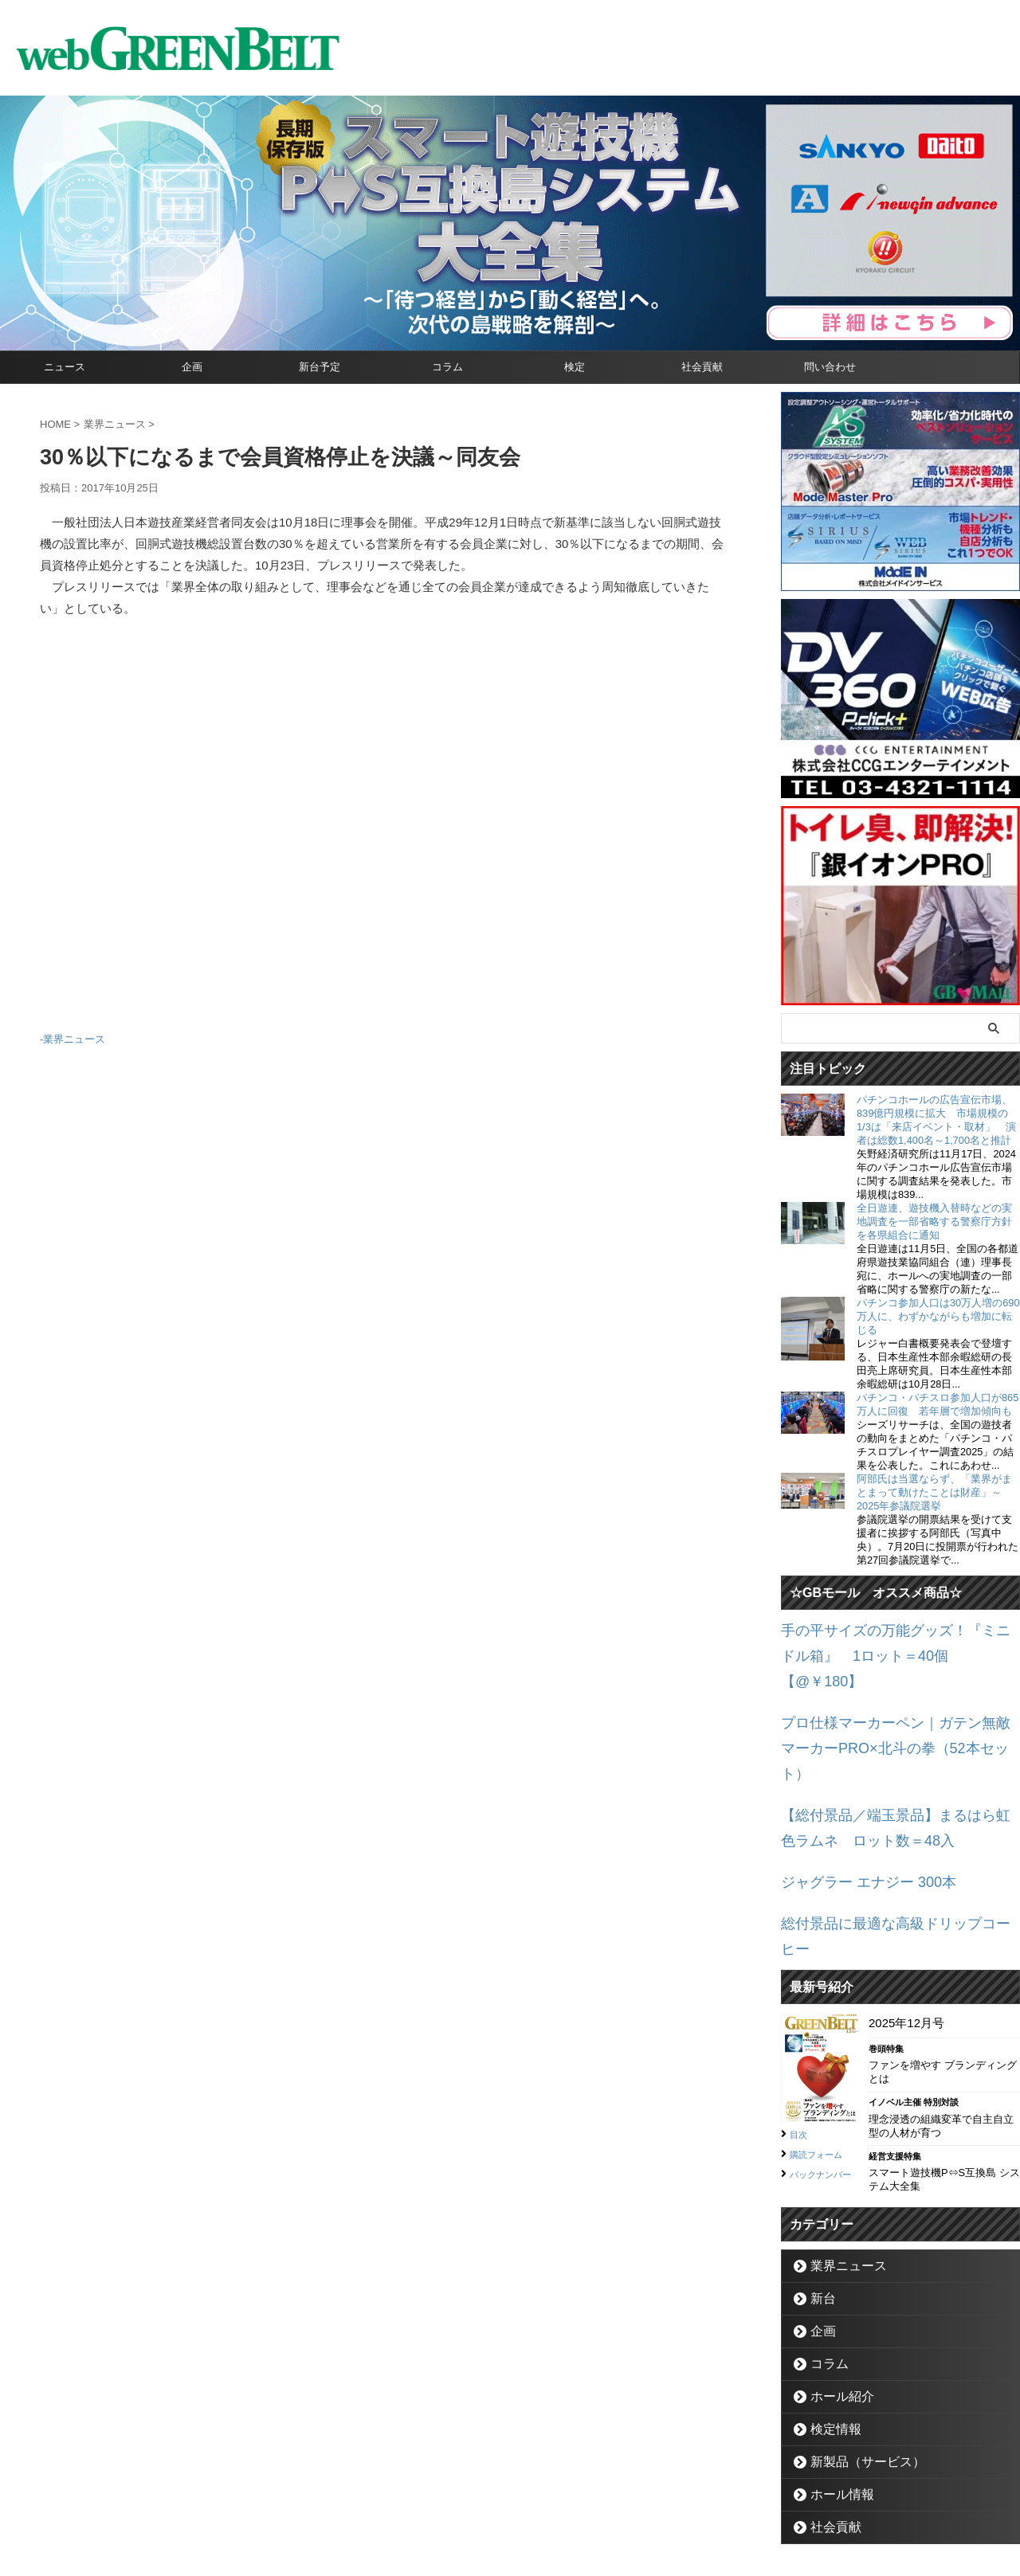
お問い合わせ (491, 2501)
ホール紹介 (834, 2290)
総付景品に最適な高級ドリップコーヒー (888, 1843)
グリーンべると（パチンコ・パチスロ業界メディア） (510, 2540)
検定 (574, 367)
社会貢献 (702, 367)
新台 (818, 2192)
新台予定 (319, 367)
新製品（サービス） (854, 2355)
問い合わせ (830, 367)
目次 (801, 2025)
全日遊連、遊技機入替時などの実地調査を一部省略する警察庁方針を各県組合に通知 (934, 1221)
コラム (447, 367)
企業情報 (423, 2501)
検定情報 (828, 2322)
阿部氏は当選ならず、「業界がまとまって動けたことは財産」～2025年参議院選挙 (934, 1492)
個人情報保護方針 (577, 2501)
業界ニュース (74, 1037)
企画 (192, 367)
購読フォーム (823, 2044)
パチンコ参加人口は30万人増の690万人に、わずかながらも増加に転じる (938, 1316)
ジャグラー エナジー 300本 (854, 1805)
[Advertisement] (382, 831)
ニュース (64, 367)
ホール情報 (834, 2388)
